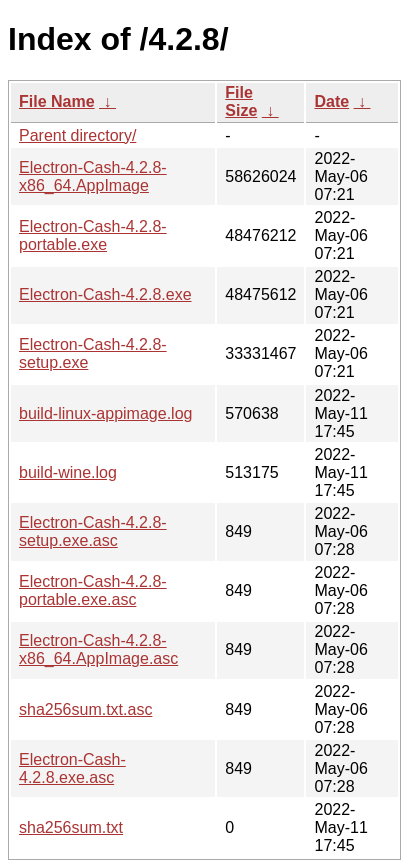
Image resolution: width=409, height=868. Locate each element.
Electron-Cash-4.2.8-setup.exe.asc (93, 531)
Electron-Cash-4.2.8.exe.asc (72, 768)
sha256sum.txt (71, 827)
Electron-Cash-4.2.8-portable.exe (93, 235)
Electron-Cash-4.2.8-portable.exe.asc (93, 590)
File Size (241, 101)
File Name (57, 101)
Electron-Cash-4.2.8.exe (105, 294)
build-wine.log (68, 472)
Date (331, 101)
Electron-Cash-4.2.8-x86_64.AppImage (93, 176)
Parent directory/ (77, 135)
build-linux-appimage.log (105, 413)
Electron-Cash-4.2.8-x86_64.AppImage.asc (98, 649)
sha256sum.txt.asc (85, 709)
